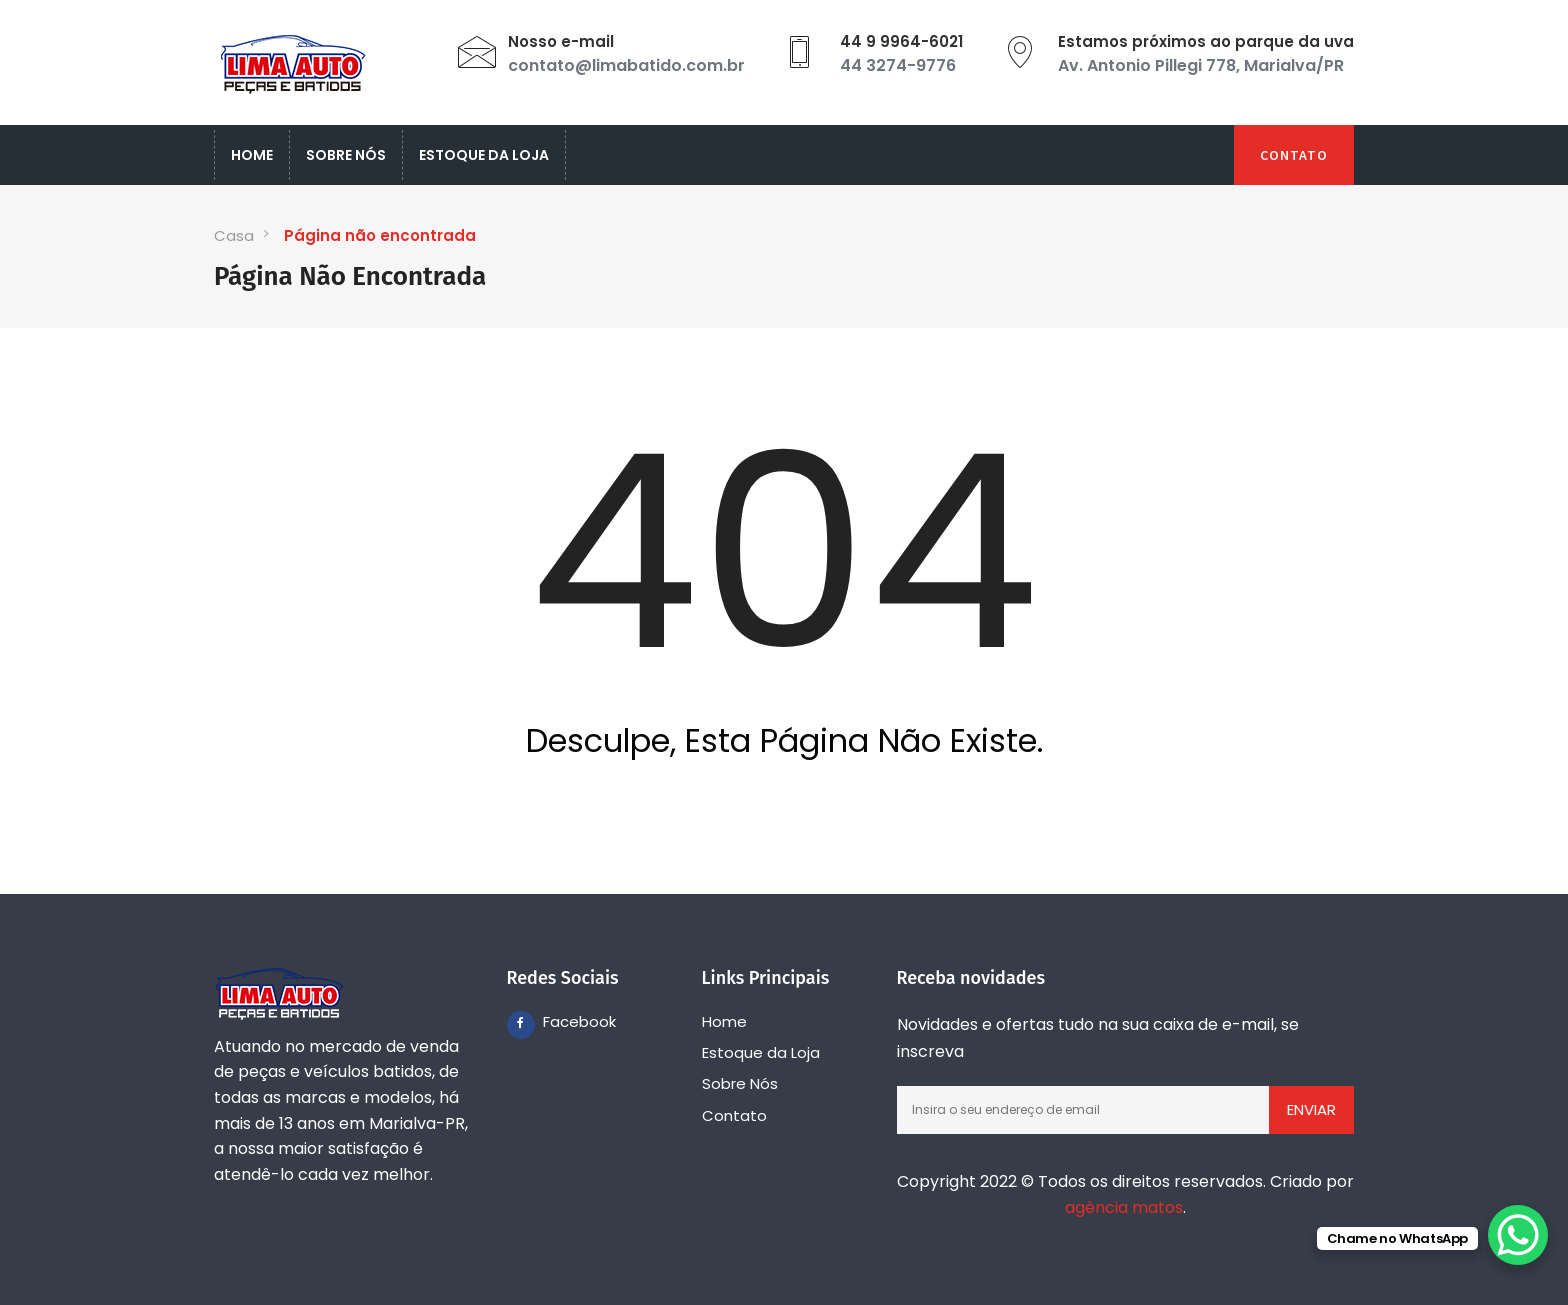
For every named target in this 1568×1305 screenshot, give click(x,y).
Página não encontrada (380, 235)
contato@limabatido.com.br (626, 65)
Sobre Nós (346, 155)
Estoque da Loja (484, 155)
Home (252, 155)
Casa (234, 235)
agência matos (1124, 1207)
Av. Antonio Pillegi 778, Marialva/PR (1201, 65)
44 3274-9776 (898, 65)
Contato (1294, 155)
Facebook (557, 1021)
